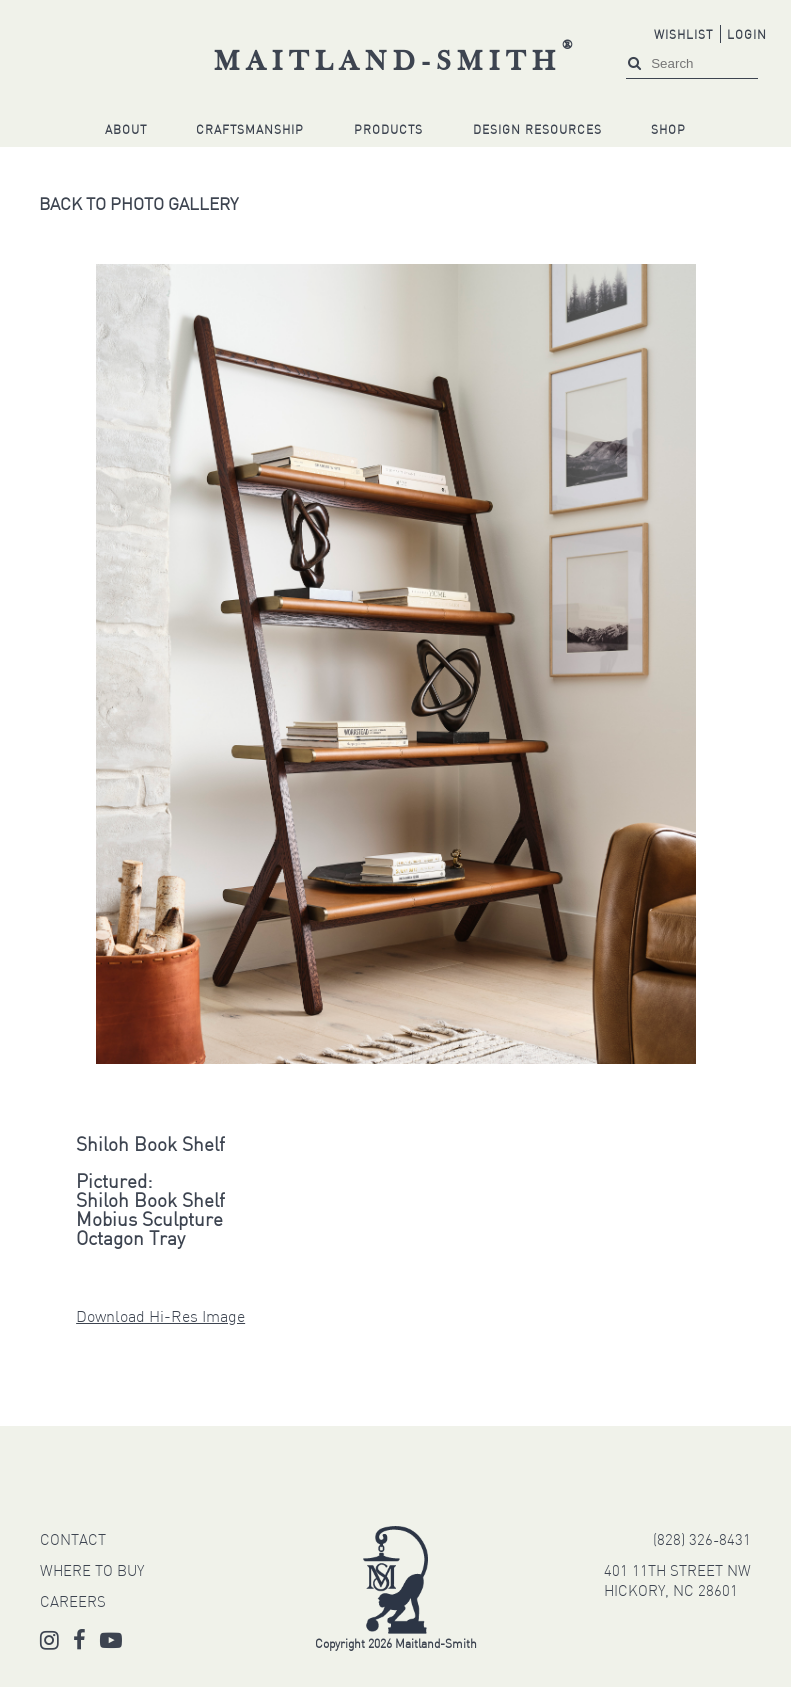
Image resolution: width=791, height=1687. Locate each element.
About (126, 131)
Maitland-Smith (396, 63)
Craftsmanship (250, 131)
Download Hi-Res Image (160, 1318)
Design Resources (537, 131)
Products (388, 131)
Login (747, 36)
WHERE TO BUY (92, 1572)
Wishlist (683, 36)
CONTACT (73, 1541)
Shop (668, 131)
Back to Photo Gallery (138, 205)
